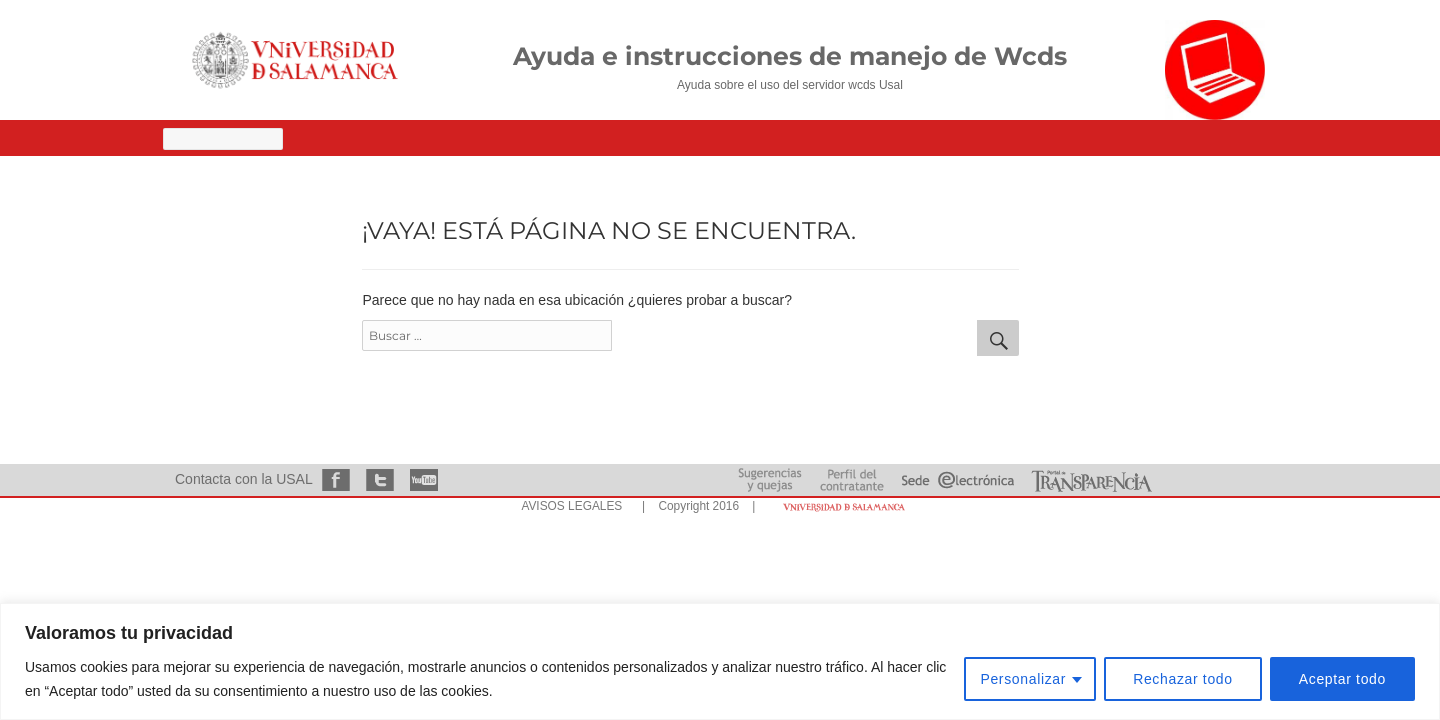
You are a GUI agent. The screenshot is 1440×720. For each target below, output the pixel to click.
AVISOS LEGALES (571, 506)
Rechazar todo (1183, 679)
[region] (720, 661)
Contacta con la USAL (243, 479)
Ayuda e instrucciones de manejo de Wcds (790, 56)
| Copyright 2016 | (695, 506)
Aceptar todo (1342, 679)
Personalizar (1023, 679)
